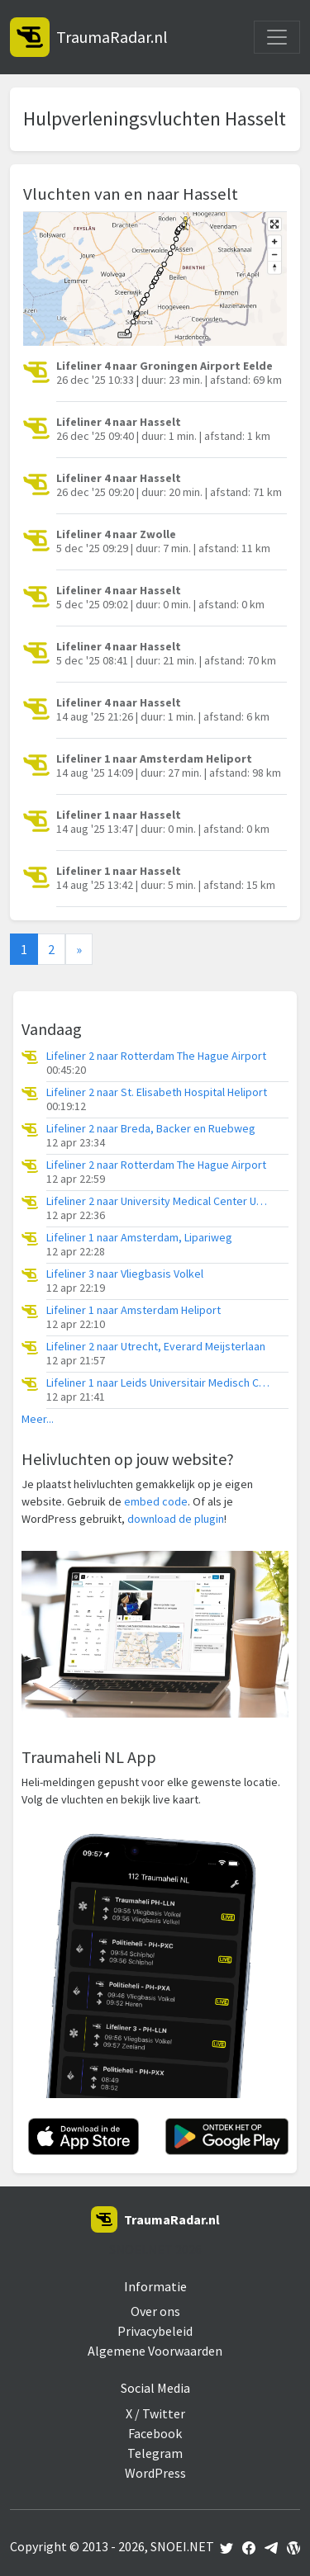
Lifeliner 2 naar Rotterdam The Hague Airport (156, 1056)
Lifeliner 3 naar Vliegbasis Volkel (124, 1274)
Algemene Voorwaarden (155, 2350)
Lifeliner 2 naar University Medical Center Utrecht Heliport (157, 1201)
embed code (156, 1501)
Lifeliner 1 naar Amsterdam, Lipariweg (139, 1238)
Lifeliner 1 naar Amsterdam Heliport (133, 1310)
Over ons (155, 2311)
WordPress (155, 2473)
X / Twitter (155, 2413)
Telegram (155, 2453)
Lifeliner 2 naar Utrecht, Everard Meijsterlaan (155, 1347)
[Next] (79, 949)
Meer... (37, 1419)
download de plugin (175, 1518)
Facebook (155, 2433)
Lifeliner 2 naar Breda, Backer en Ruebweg (150, 1129)
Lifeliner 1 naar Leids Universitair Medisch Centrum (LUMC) (157, 1383)
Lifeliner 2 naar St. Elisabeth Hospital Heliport (156, 1092)
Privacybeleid (155, 2331)
